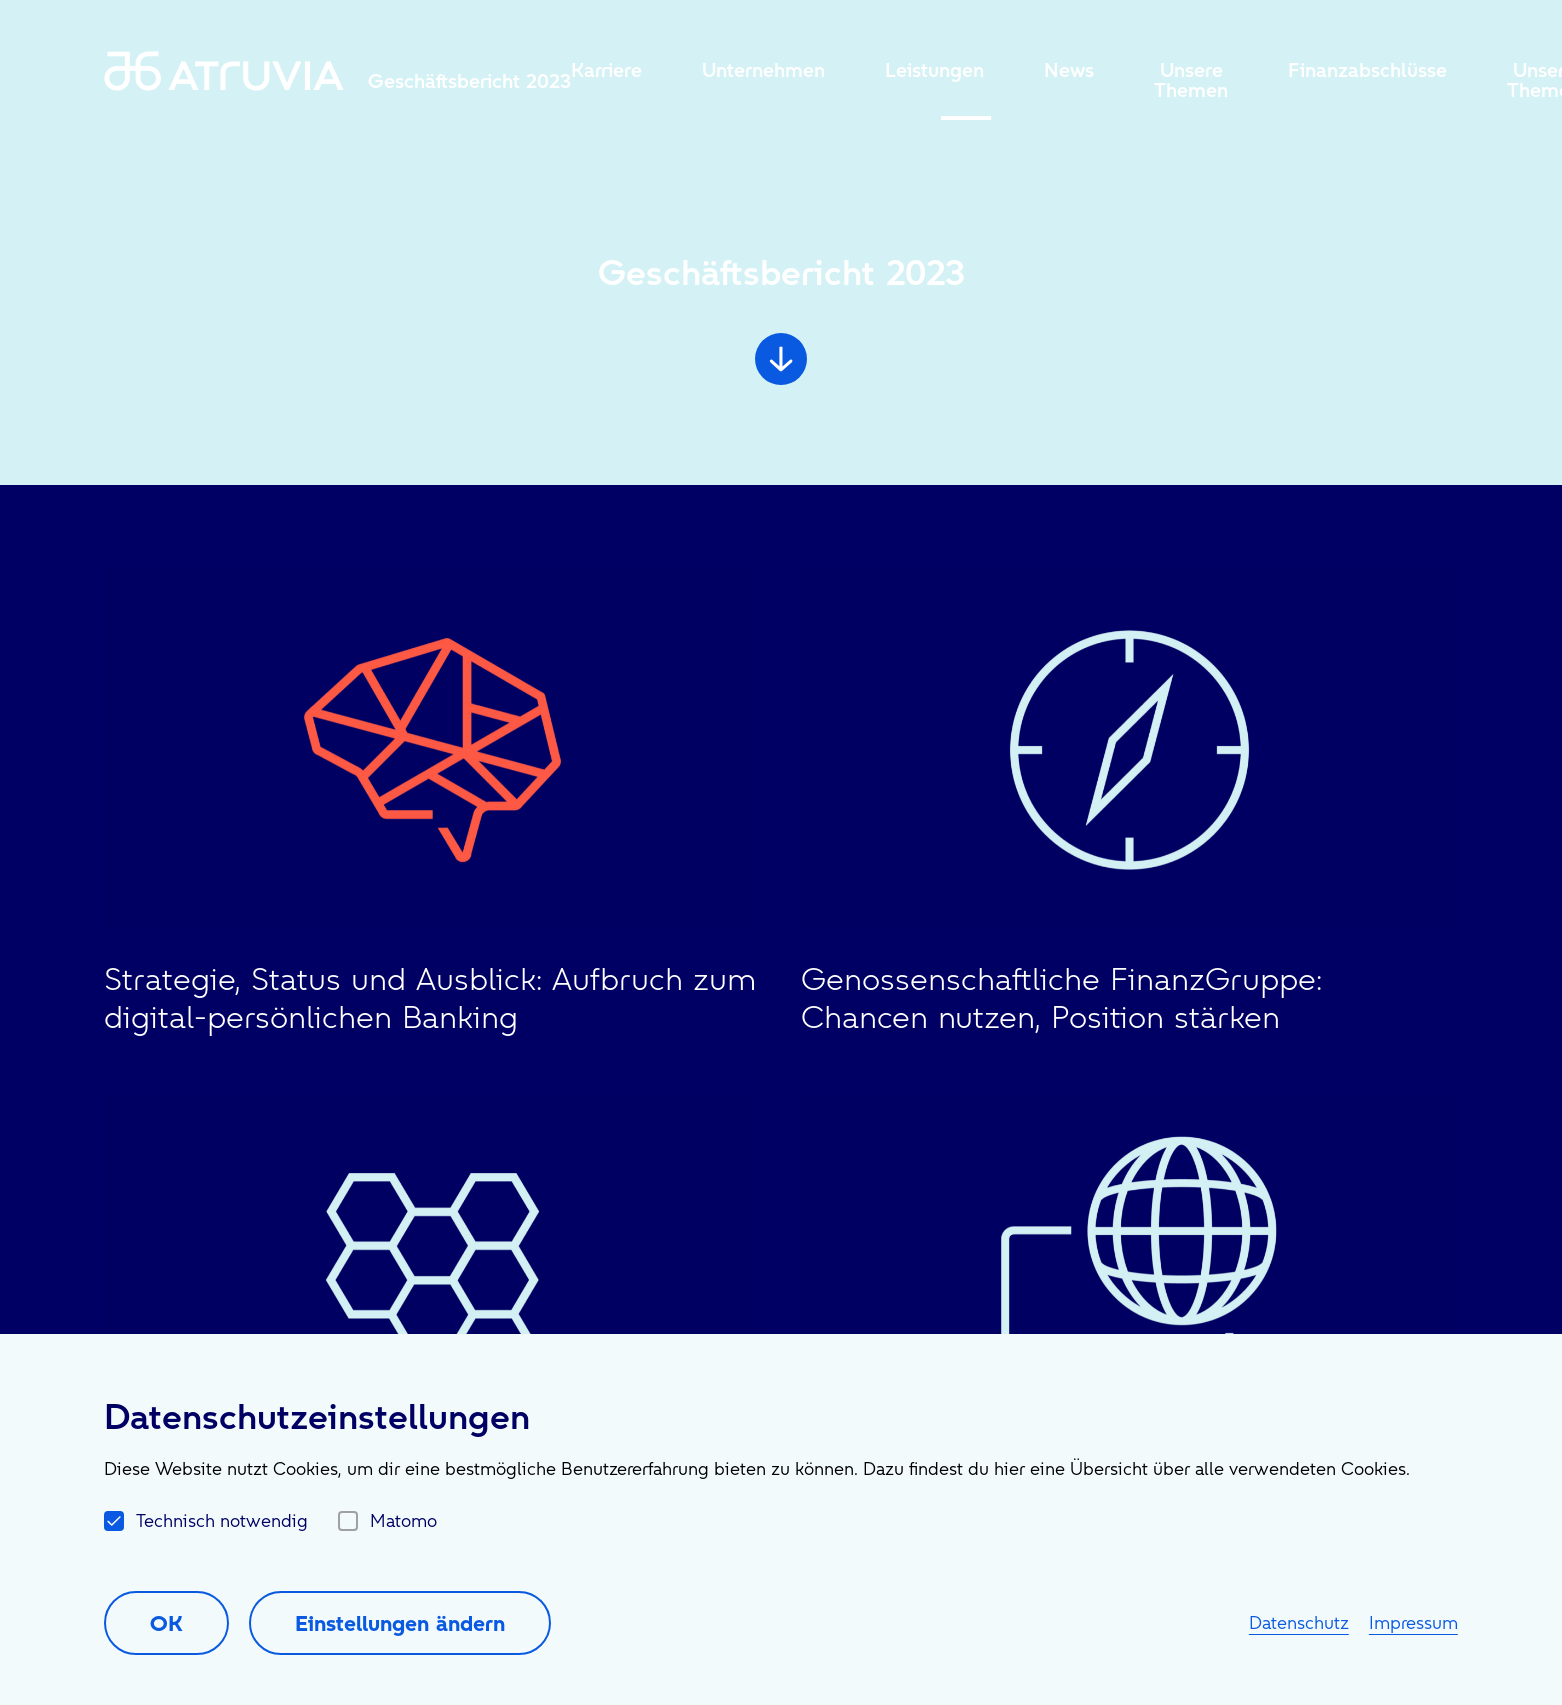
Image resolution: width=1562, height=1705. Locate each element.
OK (166, 1623)
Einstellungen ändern (400, 1623)
